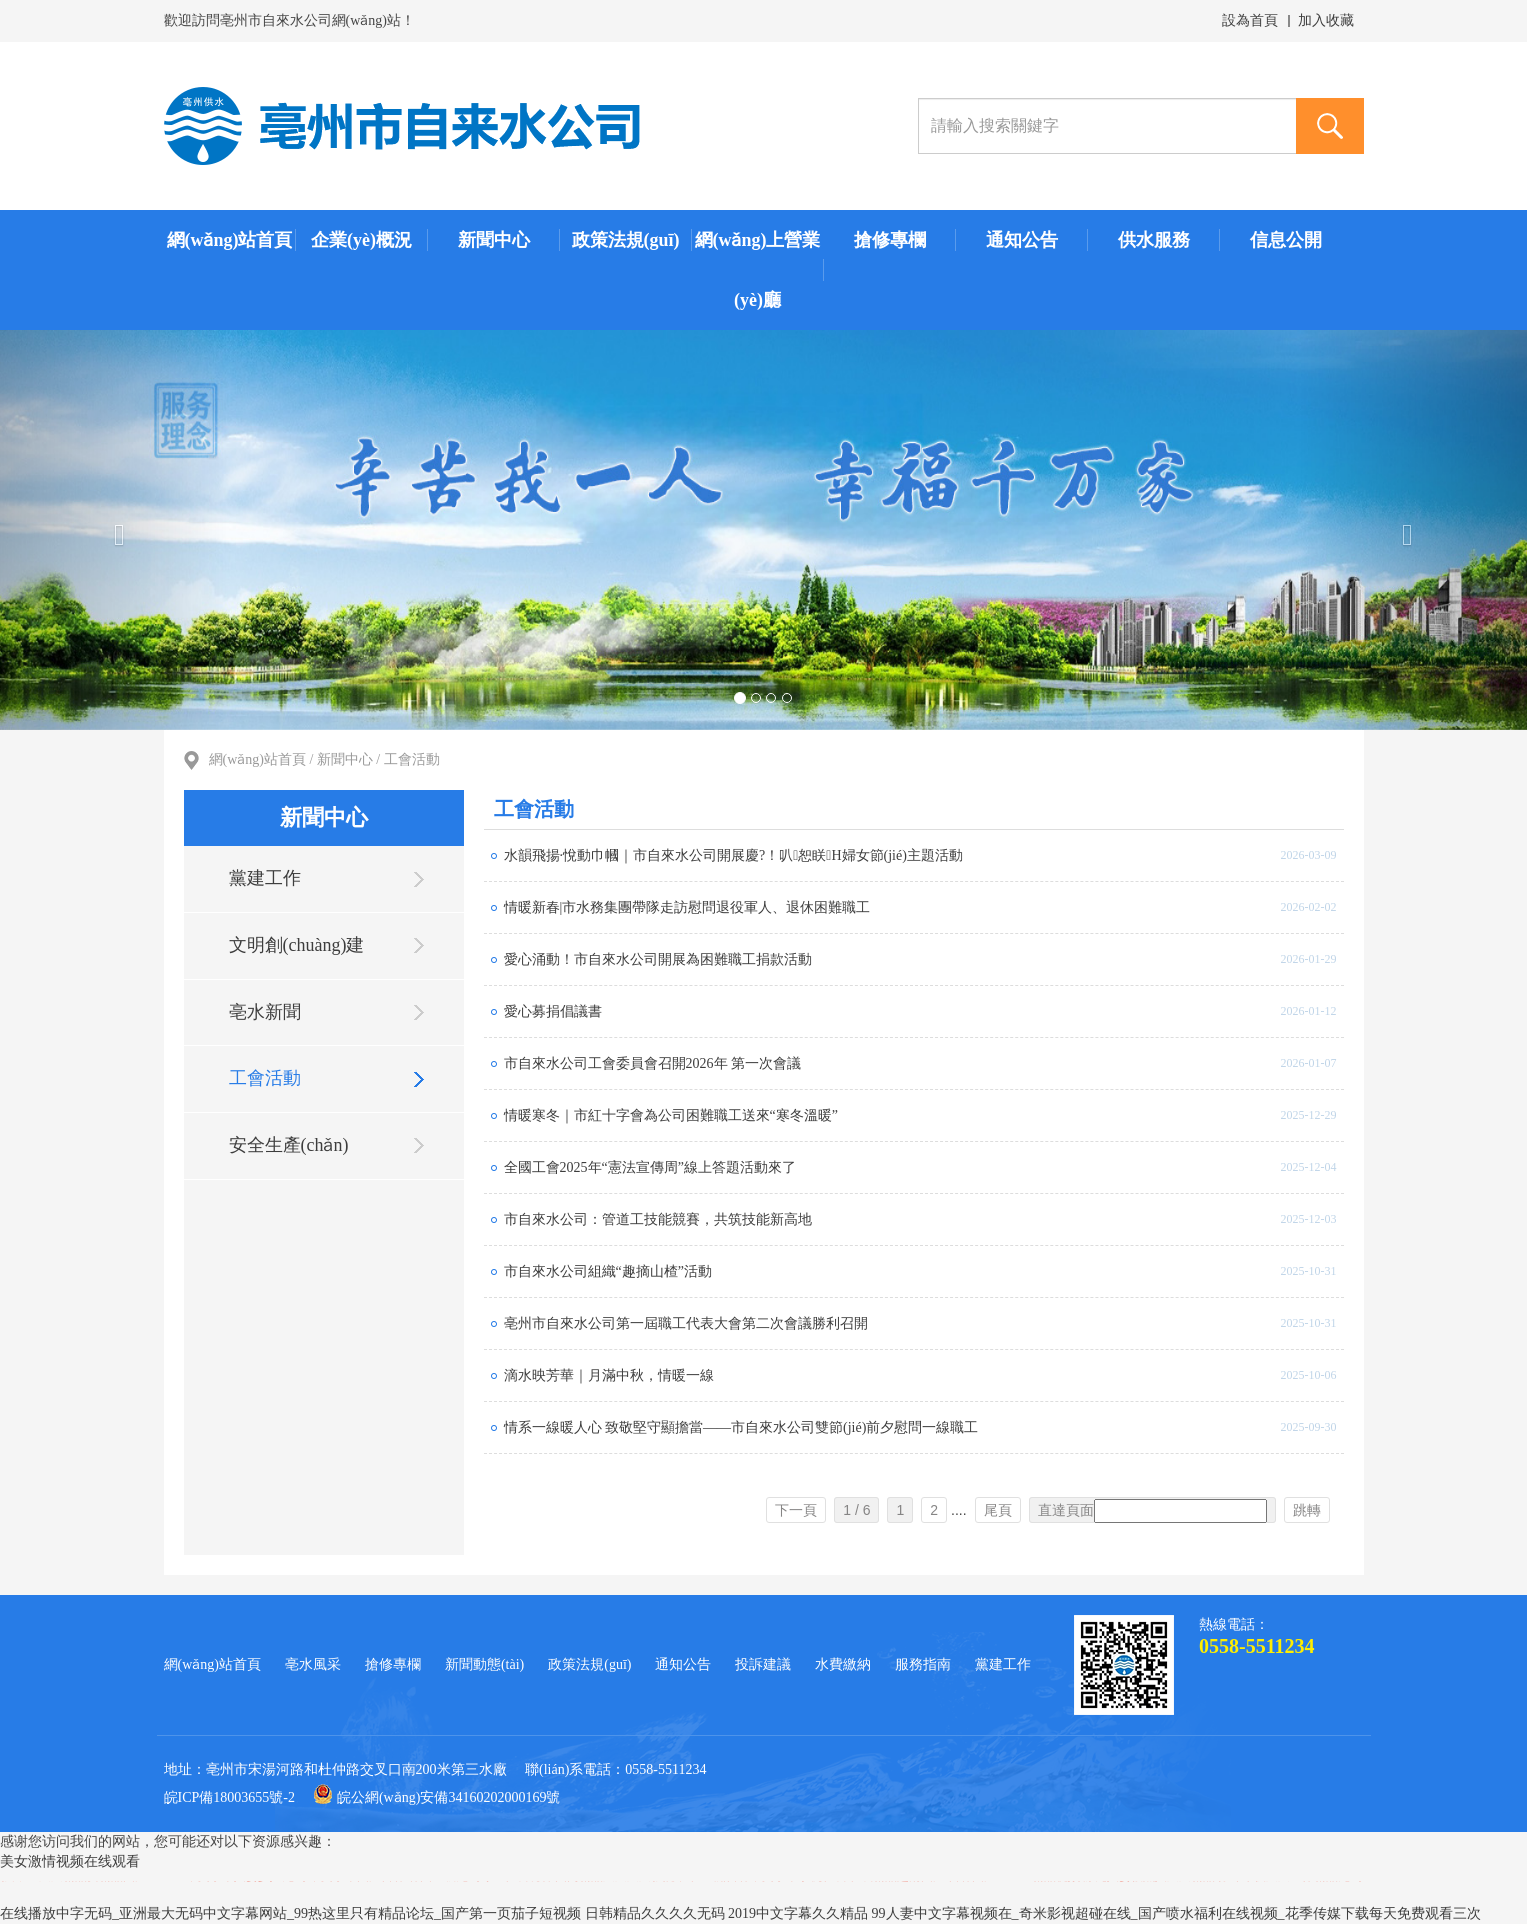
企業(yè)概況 (361, 240)
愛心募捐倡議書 (553, 1011)
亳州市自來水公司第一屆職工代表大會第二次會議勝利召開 (686, 1323)
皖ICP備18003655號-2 (229, 1797)
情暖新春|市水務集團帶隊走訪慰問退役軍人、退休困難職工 (687, 907)
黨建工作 (265, 878)
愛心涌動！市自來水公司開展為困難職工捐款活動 (658, 959)
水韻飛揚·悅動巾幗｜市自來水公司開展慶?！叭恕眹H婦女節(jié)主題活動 (733, 855)
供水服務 (1154, 240)
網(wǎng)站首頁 (230, 240)
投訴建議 (763, 1664)
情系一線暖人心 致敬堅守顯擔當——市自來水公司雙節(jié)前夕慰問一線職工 (741, 1427)
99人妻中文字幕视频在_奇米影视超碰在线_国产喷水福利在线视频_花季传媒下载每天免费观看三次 (1176, 1913)
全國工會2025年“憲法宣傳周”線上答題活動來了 (650, 1167)
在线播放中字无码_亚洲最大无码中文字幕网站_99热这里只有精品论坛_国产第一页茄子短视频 (290, 1913)
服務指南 (923, 1664)
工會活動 (412, 759)
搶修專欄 (890, 240)
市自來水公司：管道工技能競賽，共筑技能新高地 (658, 1219)
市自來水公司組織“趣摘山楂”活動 (608, 1271)
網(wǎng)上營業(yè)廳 (758, 270)
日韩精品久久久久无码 (655, 1913)
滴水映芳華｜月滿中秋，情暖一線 (609, 1375)
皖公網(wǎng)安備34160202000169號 (436, 1797)
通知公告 (1022, 240)
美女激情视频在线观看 (70, 1861)
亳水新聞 (265, 1012)
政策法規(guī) (626, 240)
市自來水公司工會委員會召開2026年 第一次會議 (653, 1063)
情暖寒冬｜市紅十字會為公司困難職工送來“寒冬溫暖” (671, 1115)
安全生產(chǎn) (289, 1145)
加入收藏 (1326, 20)
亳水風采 (313, 1664)
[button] (114, 530)
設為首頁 (1250, 20)
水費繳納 (843, 1664)
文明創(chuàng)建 (297, 945)
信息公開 (1286, 240)
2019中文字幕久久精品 (798, 1913)
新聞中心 (494, 240)
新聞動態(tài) (484, 1664)
